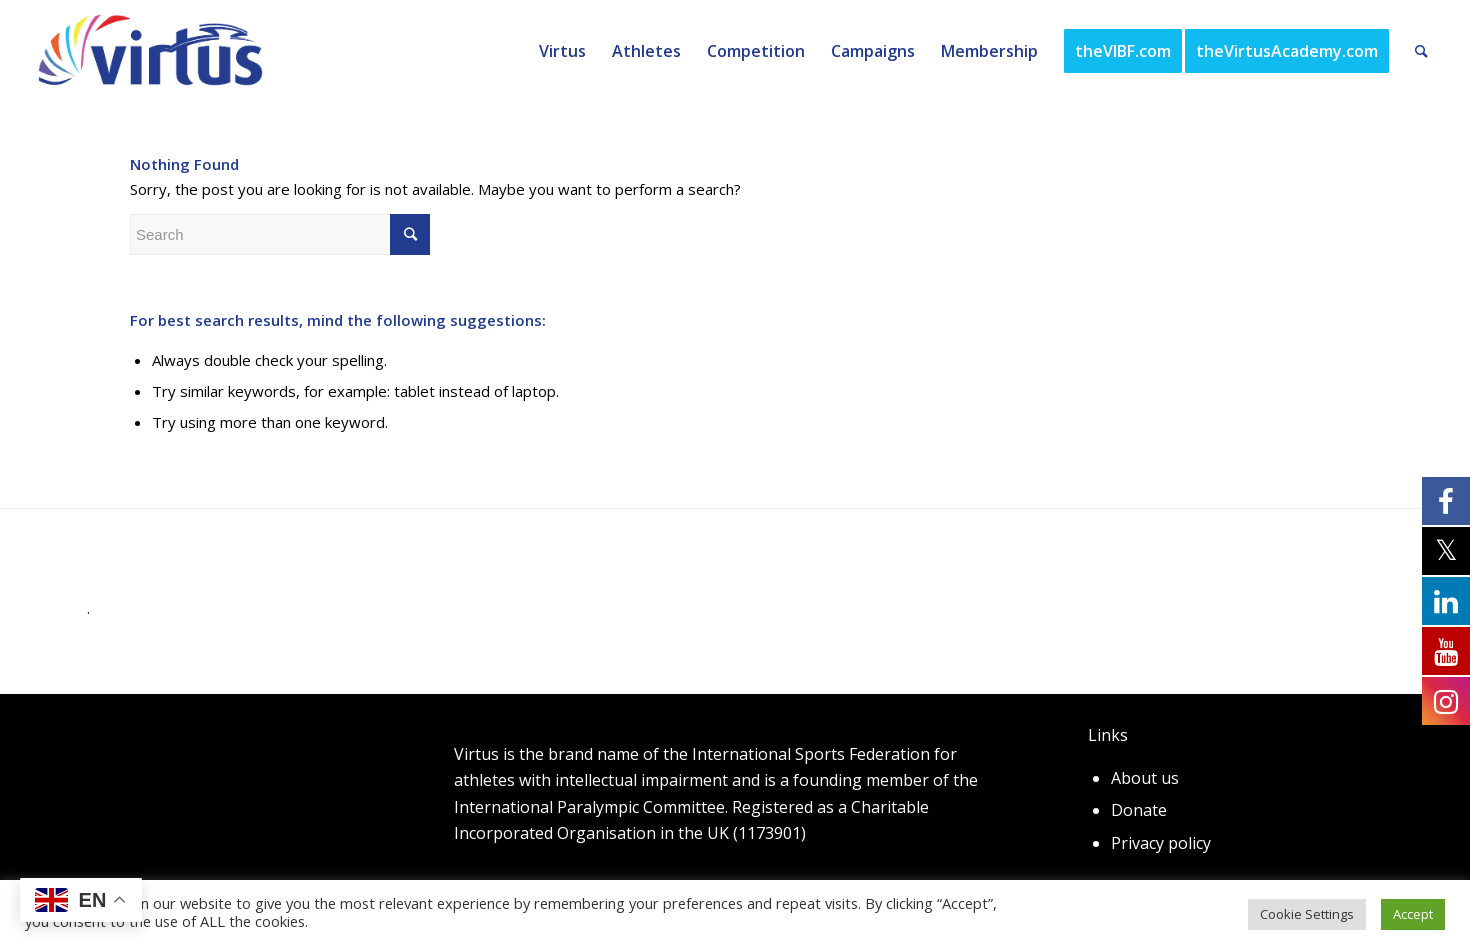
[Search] (1421, 51)
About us (1145, 778)
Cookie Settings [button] (1307, 914)
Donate (1139, 810)
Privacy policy (1161, 843)
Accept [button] (1413, 914)
